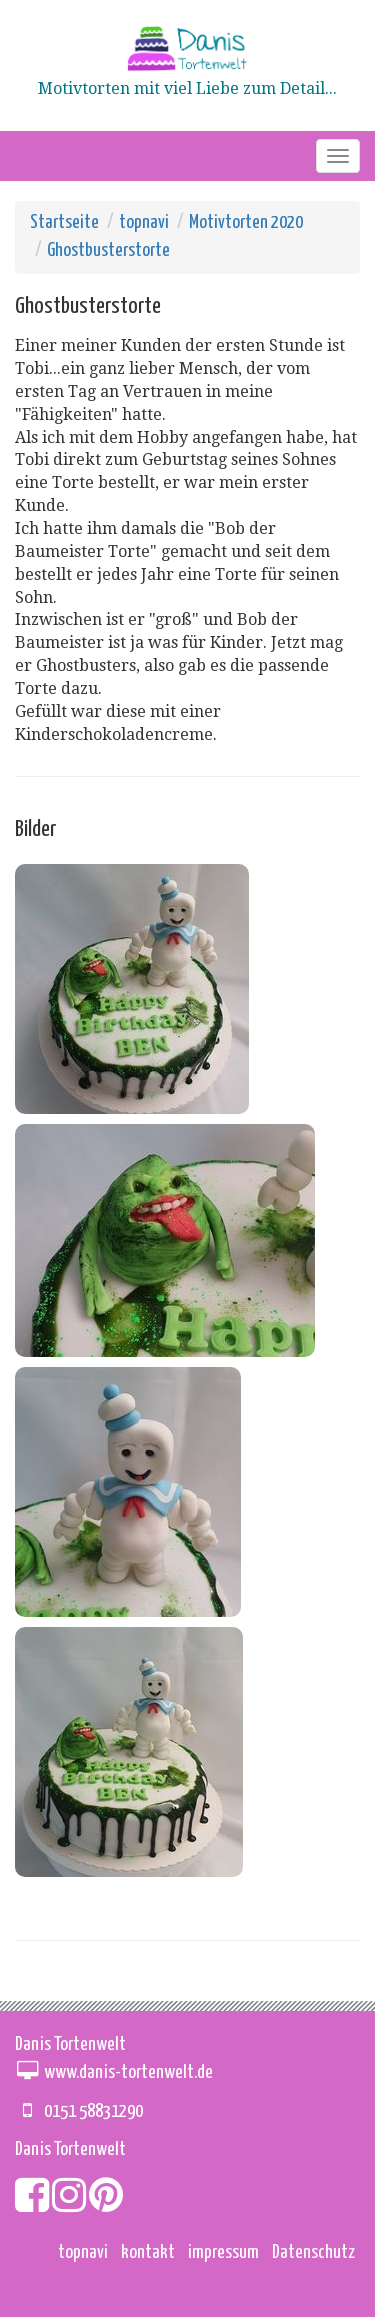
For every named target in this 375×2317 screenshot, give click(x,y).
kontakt (148, 2252)
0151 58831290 (93, 2111)
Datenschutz (313, 2252)
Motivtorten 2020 (246, 222)
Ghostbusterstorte (108, 250)
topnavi (144, 222)
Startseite (64, 222)
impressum (223, 2252)
